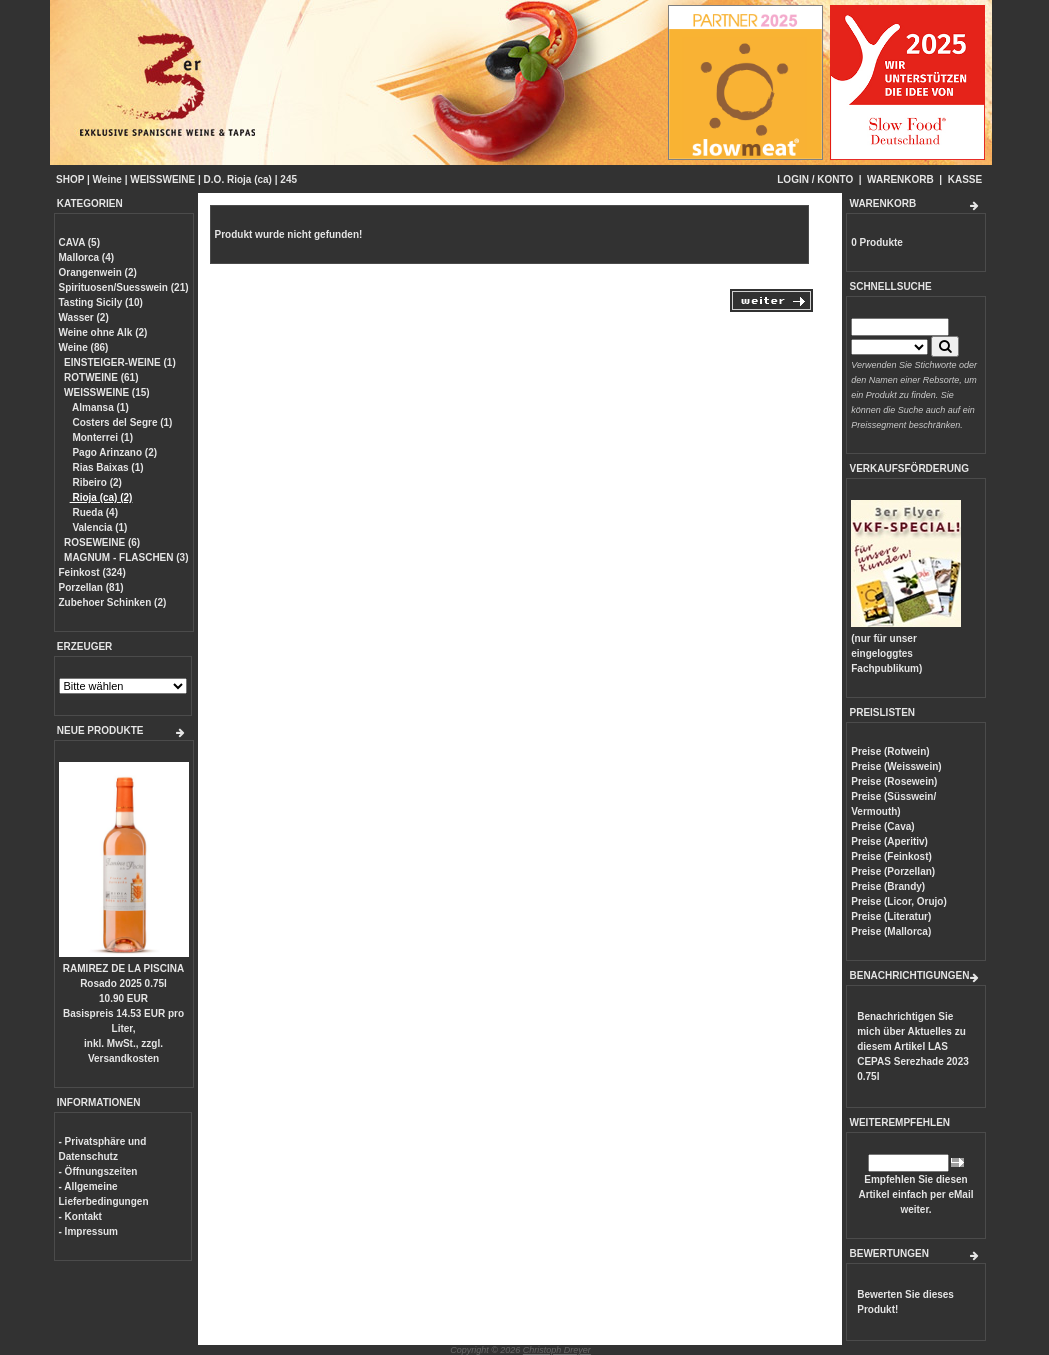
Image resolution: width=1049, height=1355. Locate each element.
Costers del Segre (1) (121, 422)
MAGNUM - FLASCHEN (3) (126, 557)
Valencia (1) (99, 527)
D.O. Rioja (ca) (238, 179)
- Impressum (88, 1231)
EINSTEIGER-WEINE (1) (120, 362)
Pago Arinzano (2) (113, 452)
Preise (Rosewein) (894, 781)
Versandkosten (123, 1058)
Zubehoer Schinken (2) (113, 602)
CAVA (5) (79, 242)
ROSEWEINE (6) (102, 542)
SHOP (70, 179)
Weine (107, 179)
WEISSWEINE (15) (107, 392)
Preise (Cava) (882, 826)
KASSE (965, 179)
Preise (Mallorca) (891, 931)
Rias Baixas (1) (107, 467)
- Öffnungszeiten (98, 1171)
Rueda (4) (94, 512)
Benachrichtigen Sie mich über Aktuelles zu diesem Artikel (913, 1046)
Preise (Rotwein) (890, 751)
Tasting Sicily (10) (101, 302)
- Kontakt (80, 1216)
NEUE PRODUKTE (100, 730)
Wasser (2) (84, 317)
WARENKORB (900, 179)
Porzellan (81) (91, 587)
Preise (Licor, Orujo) (899, 901)
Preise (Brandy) (888, 886)
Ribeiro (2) (96, 482)
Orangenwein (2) (98, 272)
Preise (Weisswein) (896, 766)
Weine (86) (84, 347)
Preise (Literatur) (891, 916)
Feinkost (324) (92, 572)
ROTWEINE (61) (101, 377)
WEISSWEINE (162, 179)
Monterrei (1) (101, 437)
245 (288, 179)
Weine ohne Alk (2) (103, 332)
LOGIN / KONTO (815, 179)
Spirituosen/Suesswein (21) (124, 287)
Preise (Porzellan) (893, 871)
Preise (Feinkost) (891, 856)
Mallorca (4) (87, 257)
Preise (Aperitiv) (889, 841)
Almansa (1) (99, 407)
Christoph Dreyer (557, 1350)
